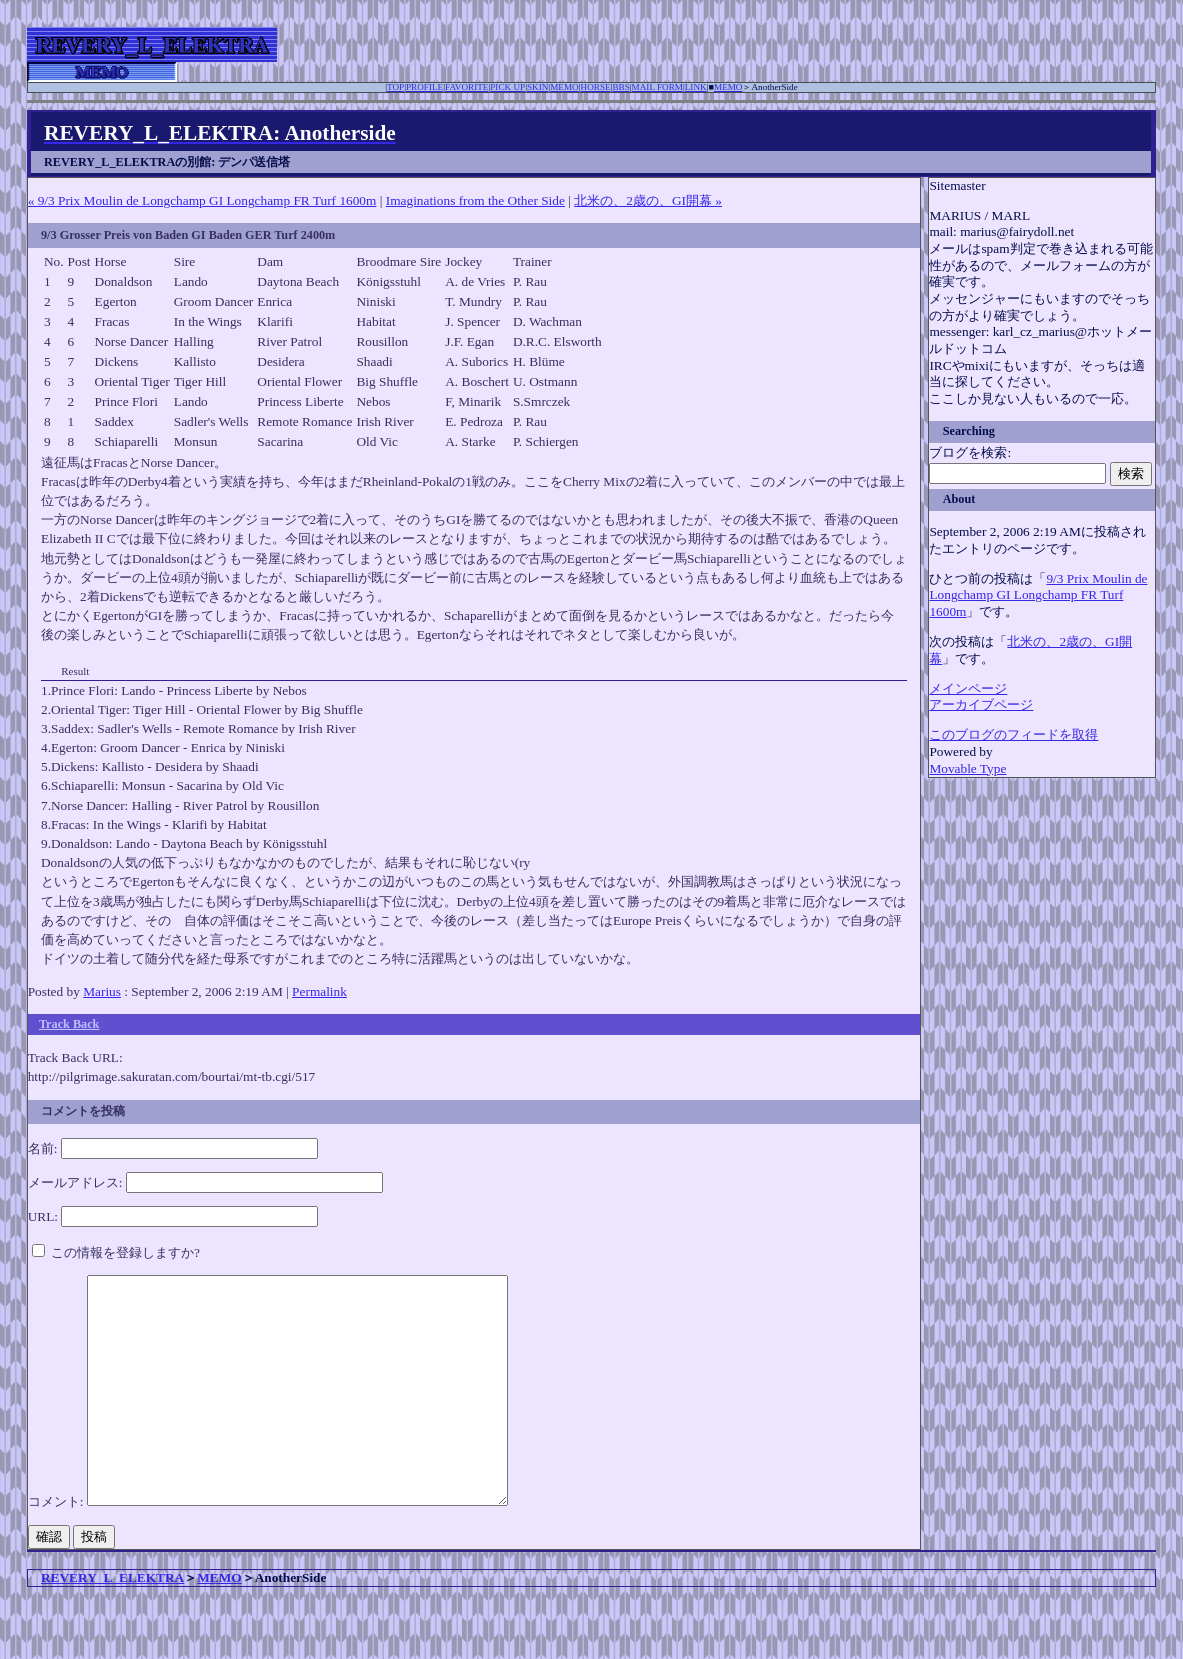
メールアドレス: (75, 1182)
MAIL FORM (657, 87)
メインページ (968, 688)
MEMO (564, 87)
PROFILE (424, 87)
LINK (696, 87)
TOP (395, 87)
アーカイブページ (981, 704)
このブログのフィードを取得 (1013, 734)
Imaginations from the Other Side (475, 200)
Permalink (319, 991)
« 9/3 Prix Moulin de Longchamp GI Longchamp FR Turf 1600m (202, 200)
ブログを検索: (970, 452)
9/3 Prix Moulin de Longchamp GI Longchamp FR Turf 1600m (1038, 595)
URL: (43, 1216)
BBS (620, 87)
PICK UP (507, 87)
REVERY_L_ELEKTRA (112, 1622)
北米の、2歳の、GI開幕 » (648, 200)
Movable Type (967, 768)
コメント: (57, 1546)
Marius (102, 991)
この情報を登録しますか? (116, 1252)
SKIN (537, 87)
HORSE (596, 87)
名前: (43, 1148)
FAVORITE (466, 87)
